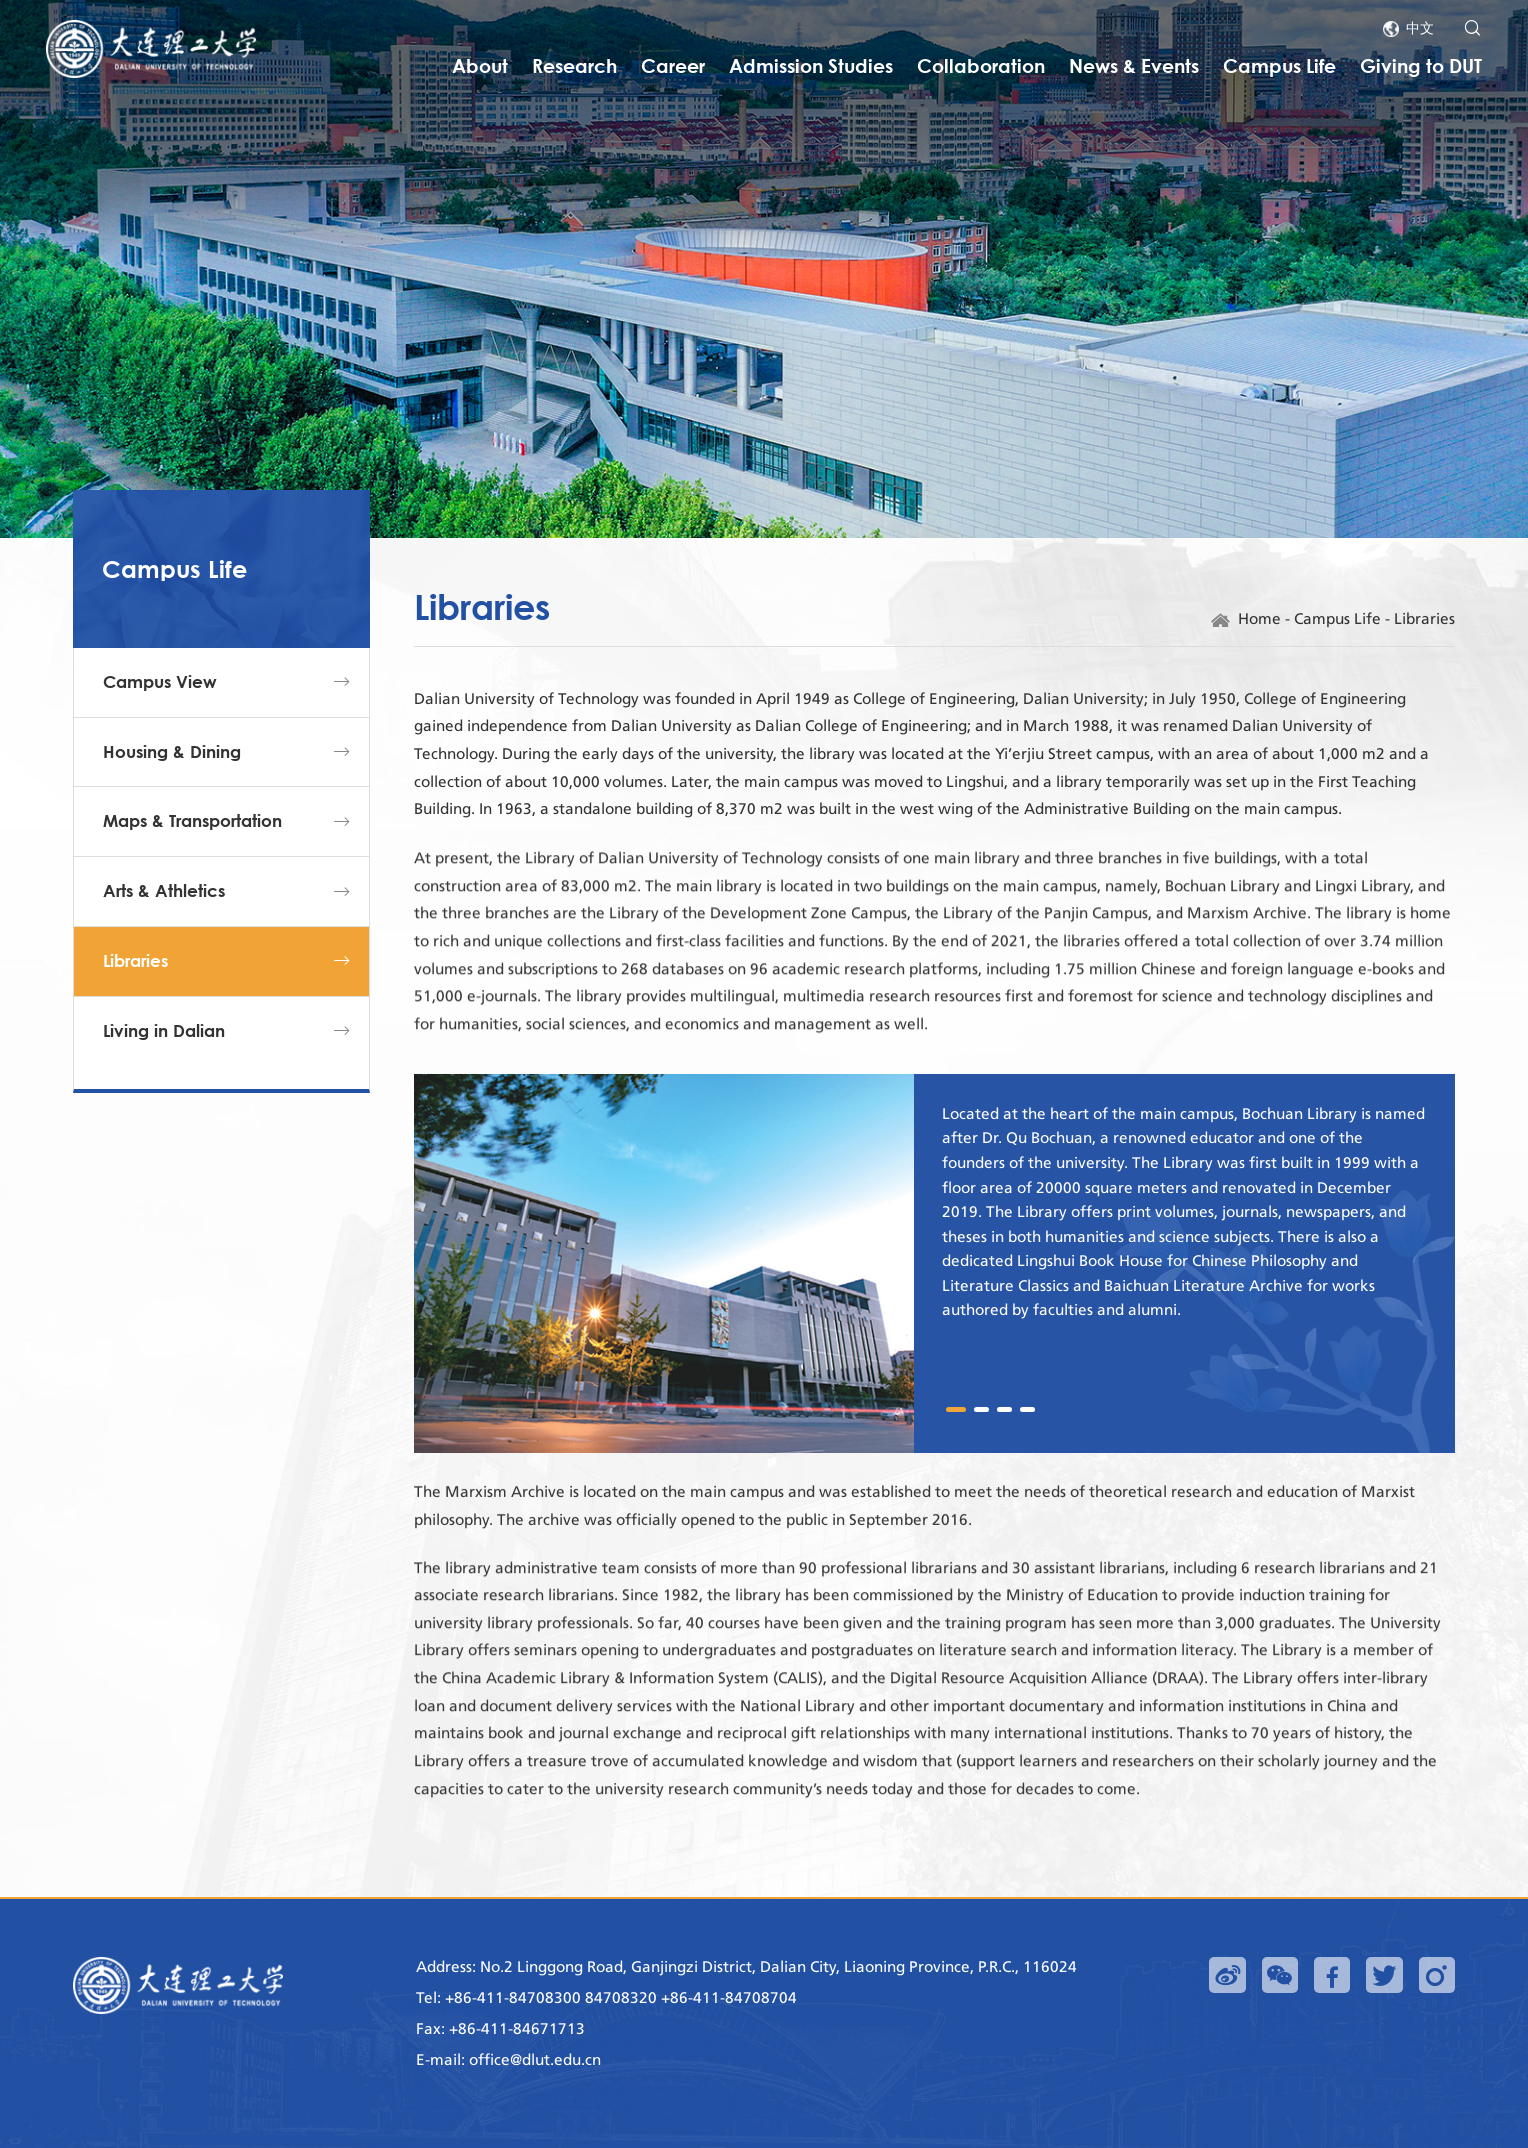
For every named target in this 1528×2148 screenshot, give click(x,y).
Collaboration (981, 65)
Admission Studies (811, 65)
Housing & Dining (172, 785)
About (480, 65)
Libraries (135, 995)
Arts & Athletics (164, 925)
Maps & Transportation (192, 855)
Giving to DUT (1421, 65)
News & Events (1134, 65)
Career (673, 65)
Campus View (160, 716)
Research (574, 65)
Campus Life (1279, 65)
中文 (1420, 27)
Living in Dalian (164, 1064)
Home (1259, 623)
